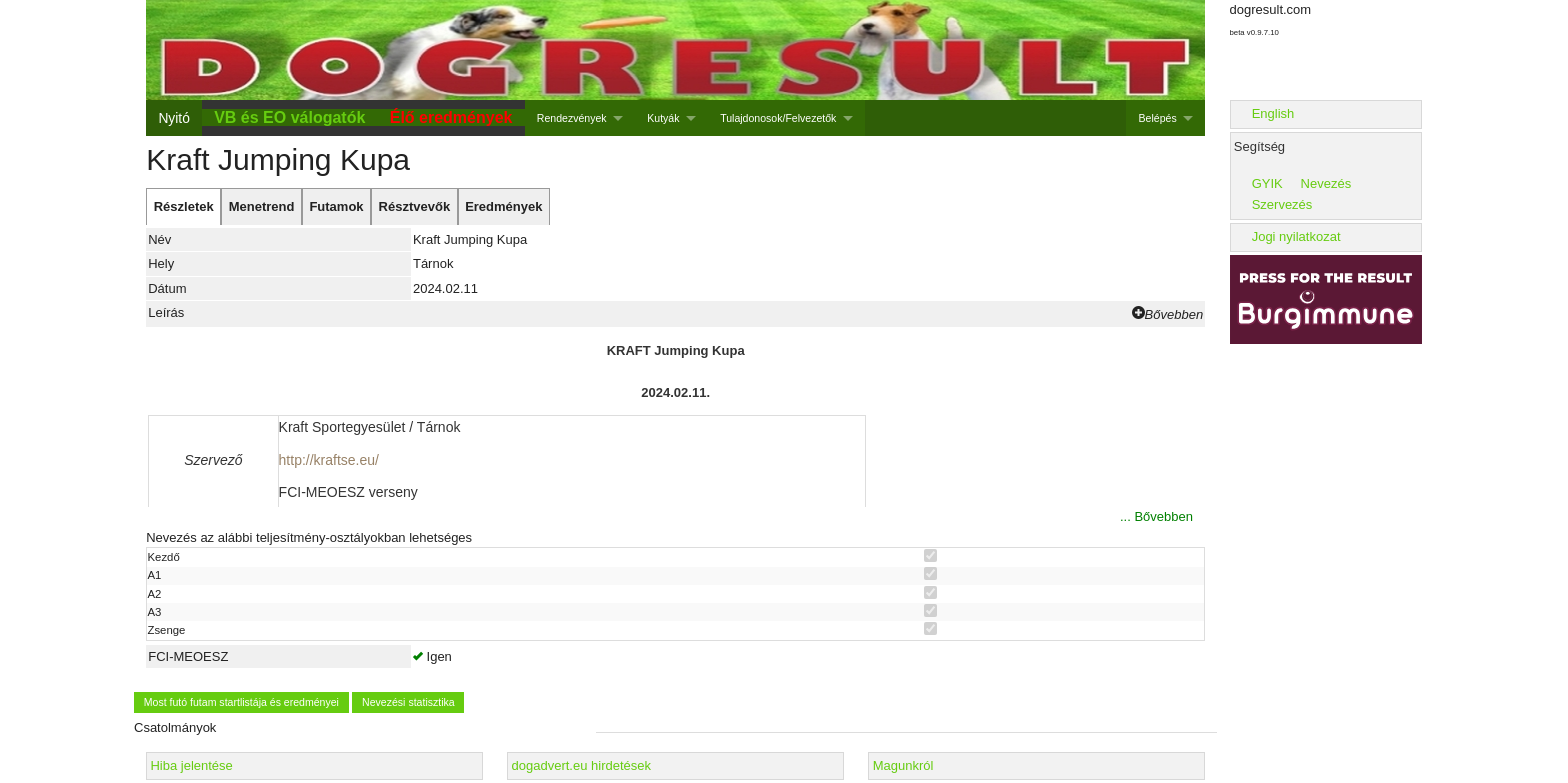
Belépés (1158, 118)
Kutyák (663, 118)
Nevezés (1326, 183)
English (1273, 113)
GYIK (1267, 183)
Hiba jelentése (191, 765)
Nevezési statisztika (408, 702)
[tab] (183, 207)
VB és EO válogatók (289, 117)
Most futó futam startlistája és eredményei (241, 702)
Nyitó (173, 118)
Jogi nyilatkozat (1296, 236)
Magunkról (903, 765)
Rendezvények (572, 118)
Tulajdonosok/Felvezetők (778, 118)
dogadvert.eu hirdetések (581, 765)
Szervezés (1282, 204)
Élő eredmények (451, 117)
